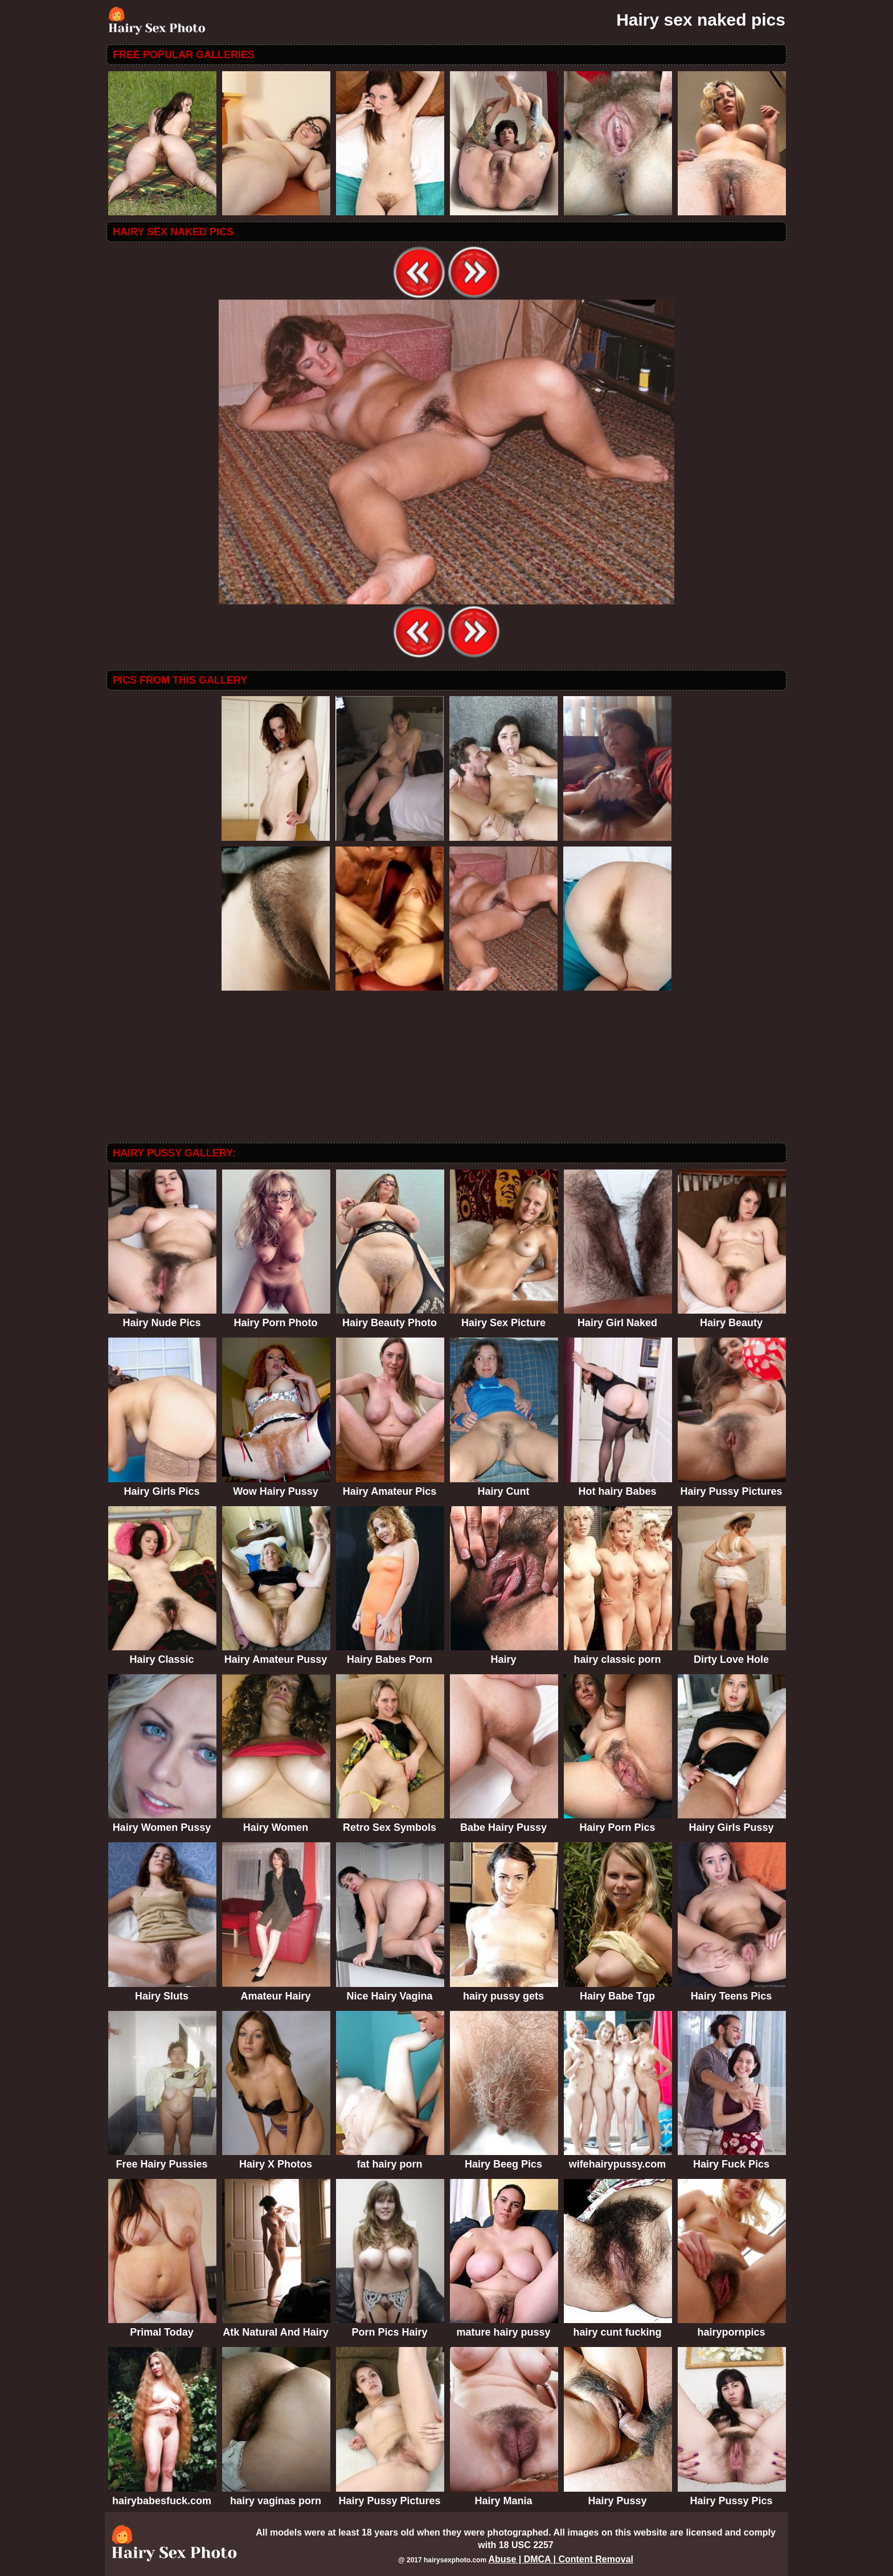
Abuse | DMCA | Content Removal (560, 2559)
